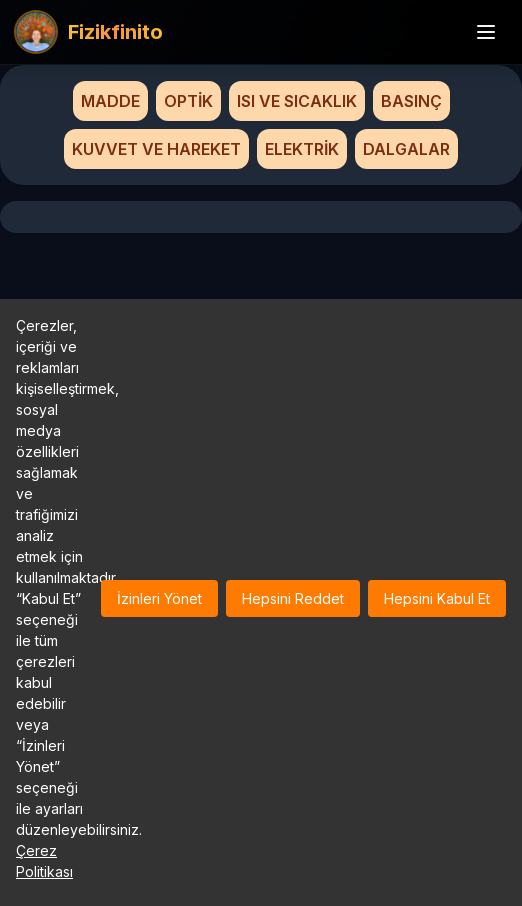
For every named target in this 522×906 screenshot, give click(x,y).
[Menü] (486, 32)
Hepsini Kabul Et (437, 598)
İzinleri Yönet (159, 598)
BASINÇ (411, 101)
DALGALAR (406, 149)
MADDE (110, 101)
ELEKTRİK (302, 149)
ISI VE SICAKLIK (297, 101)
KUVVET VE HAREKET (156, 149)
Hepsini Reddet (293, 598)
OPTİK (188, 101)
